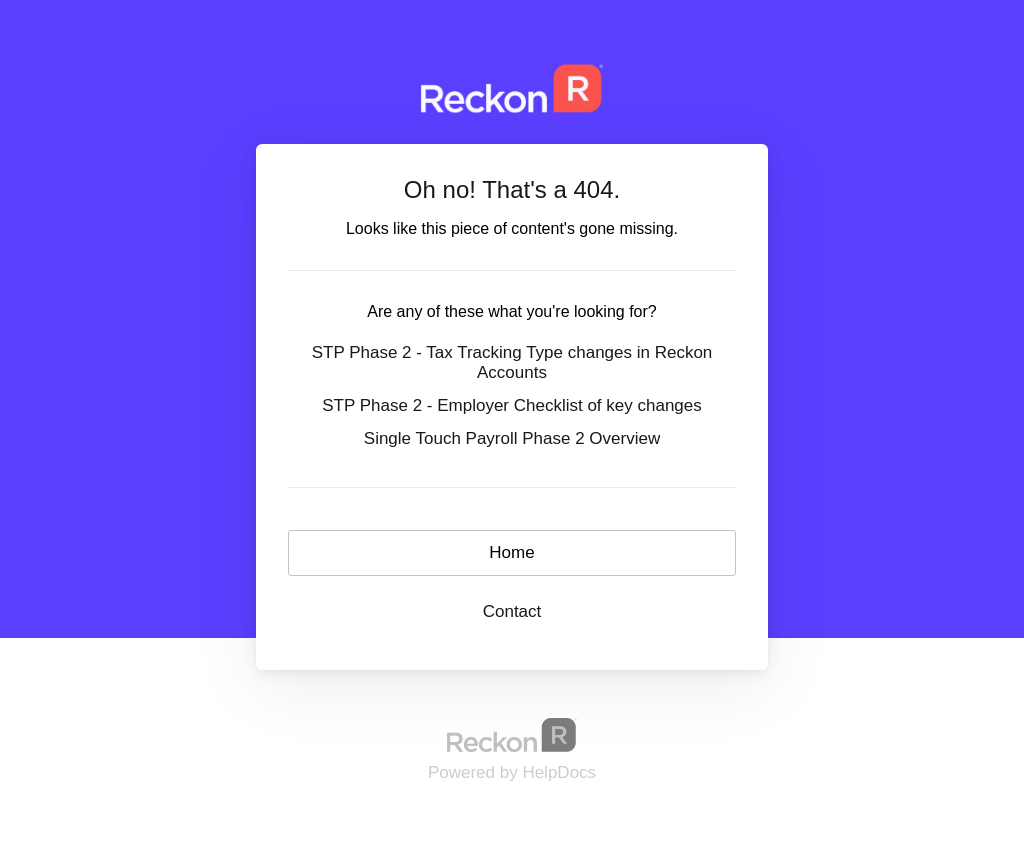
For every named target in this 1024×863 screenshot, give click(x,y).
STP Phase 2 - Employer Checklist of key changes (512, 405)
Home (511, 552)
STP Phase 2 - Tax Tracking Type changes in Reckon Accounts (512, 362)
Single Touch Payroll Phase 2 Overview (512, 438)
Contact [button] (512, 611)
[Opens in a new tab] (512, 734)
